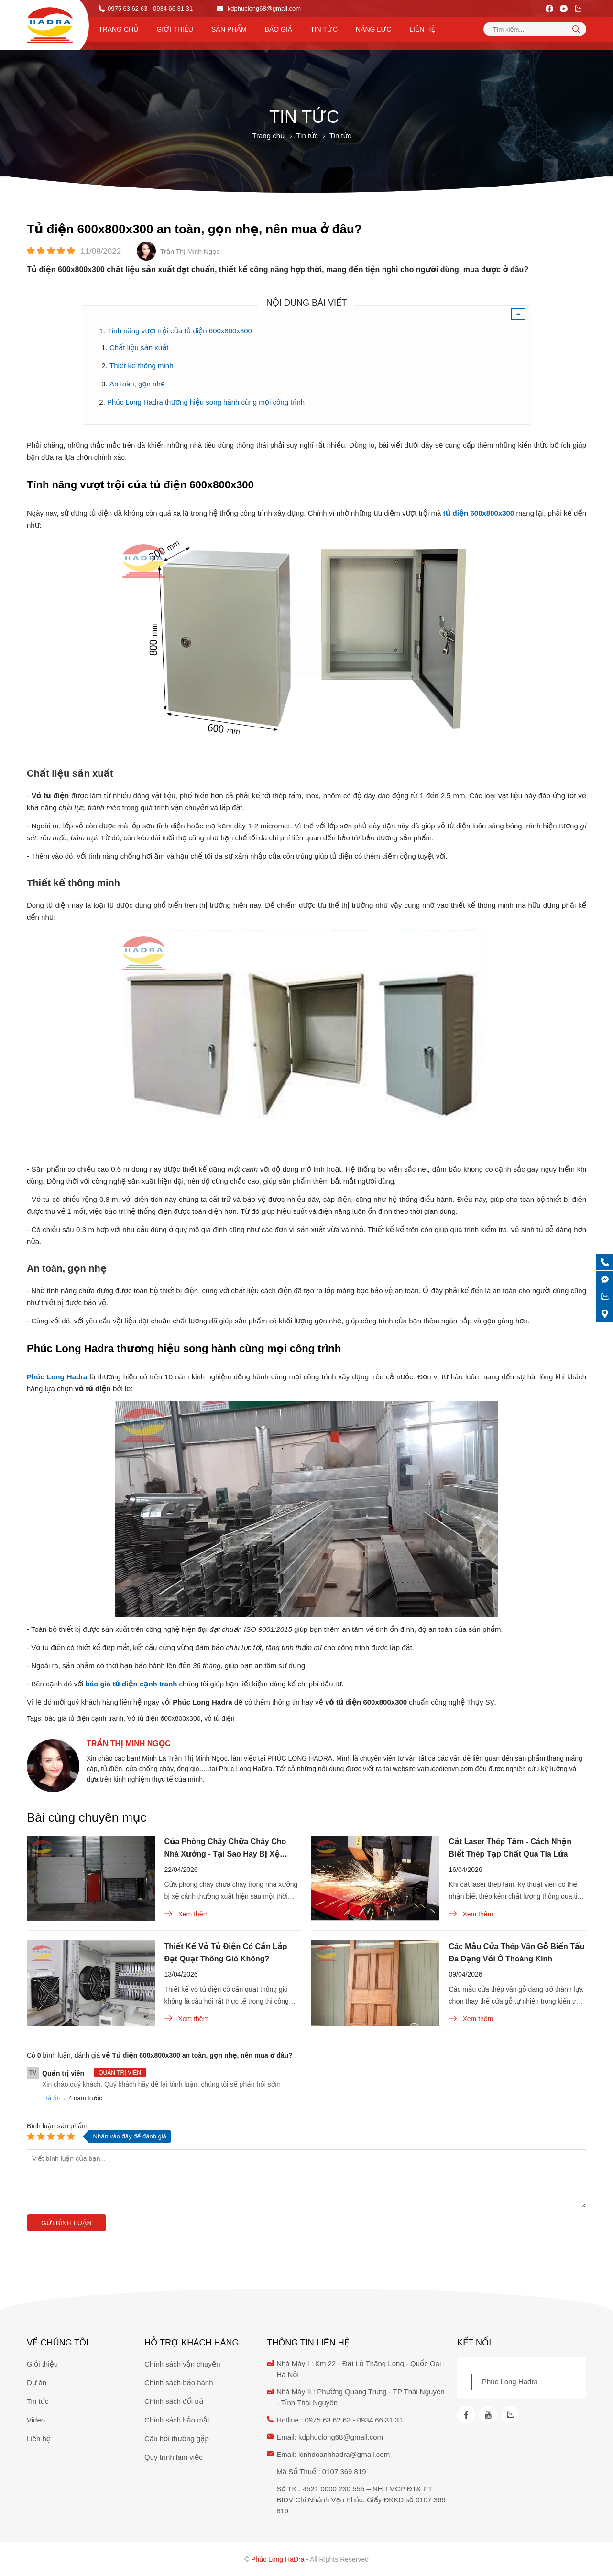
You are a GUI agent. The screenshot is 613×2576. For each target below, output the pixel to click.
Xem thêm (186, 1914)
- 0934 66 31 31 (171, 8)
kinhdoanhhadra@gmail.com (344, 2454)
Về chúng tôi (57, 2342)
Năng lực (373, 29)
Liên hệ (422, 29)
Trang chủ (118, 29)
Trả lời (51, 2098)
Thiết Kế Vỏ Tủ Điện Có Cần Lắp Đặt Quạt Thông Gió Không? (225, 1952)
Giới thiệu (174, 29)
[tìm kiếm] (576, 29)
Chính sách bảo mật (176, 2420)
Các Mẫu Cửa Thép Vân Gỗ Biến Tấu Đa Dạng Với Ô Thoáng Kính (517, 1952)
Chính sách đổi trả (173, 2401)
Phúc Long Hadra (510, 2382)
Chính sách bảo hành (178, 2382)
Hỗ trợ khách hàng (191, 2342)
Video (36, 2420)
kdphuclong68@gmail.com (259, 8)
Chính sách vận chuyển (182, 2364)
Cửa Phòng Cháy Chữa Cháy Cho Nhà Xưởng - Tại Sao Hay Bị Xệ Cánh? (225, 1849)
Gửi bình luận (66, 2223)
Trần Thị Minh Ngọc (129, 1743)
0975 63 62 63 (127, 8)
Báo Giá (279, 29)
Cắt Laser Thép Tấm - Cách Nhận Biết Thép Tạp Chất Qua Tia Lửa (510, 1848)
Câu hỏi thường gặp (176, 2438)
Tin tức (324, 29)
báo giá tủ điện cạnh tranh (83, 1718)
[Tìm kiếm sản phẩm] (534, 29)
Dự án (36, 2382)
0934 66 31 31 (380, 2420)
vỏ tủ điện (219, 1718)
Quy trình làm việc (173, 2457)
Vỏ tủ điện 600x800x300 (164, 1718)
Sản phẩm (229, 29)
